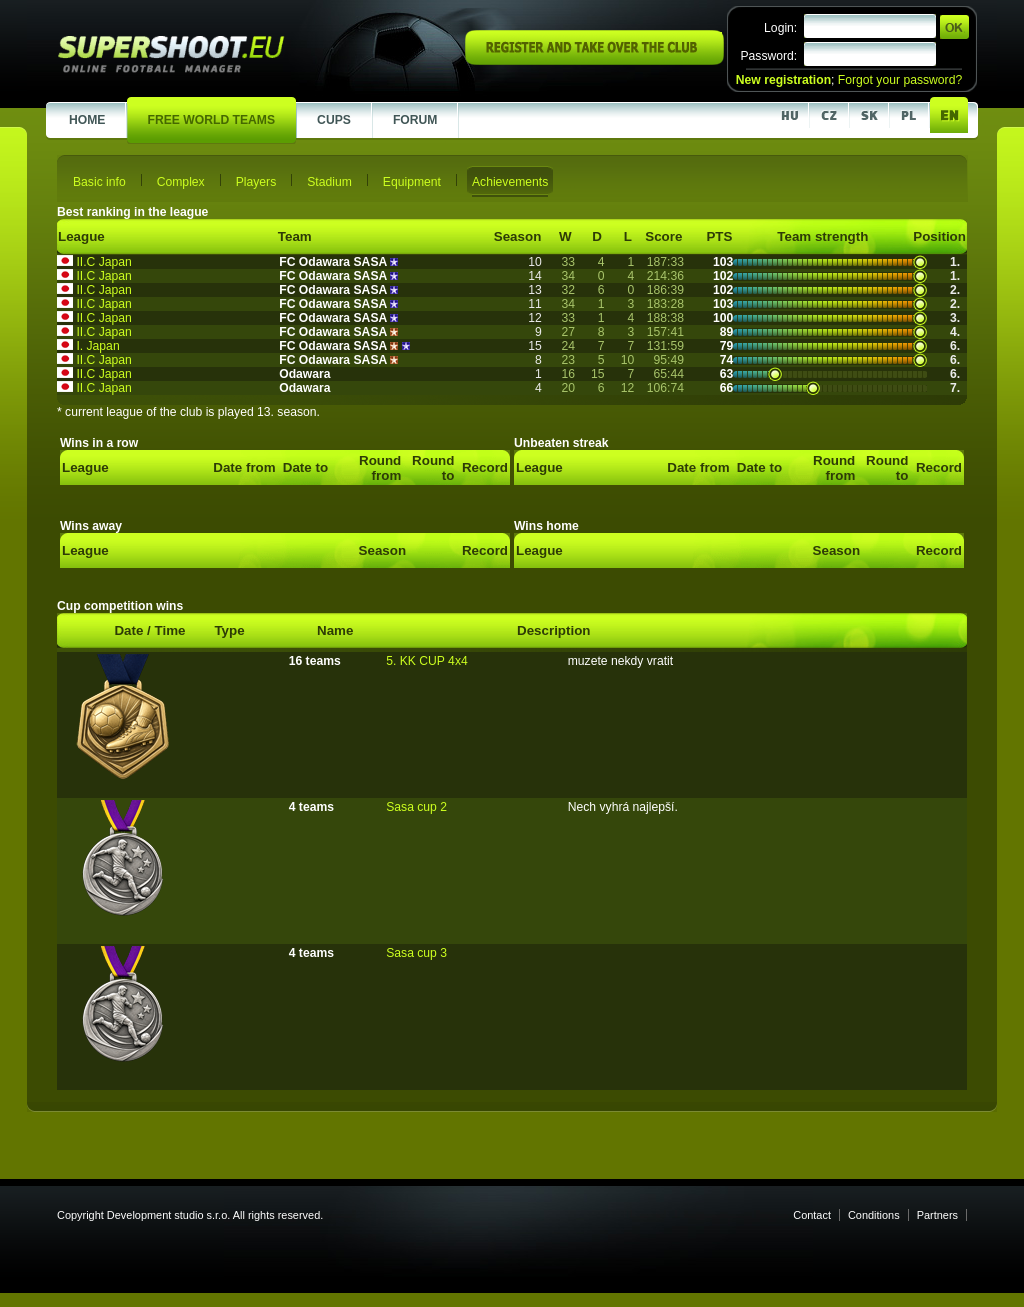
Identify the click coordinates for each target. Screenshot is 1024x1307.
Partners (937, 1215)
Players (256, 182)
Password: (768, 56)
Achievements (510, 182)
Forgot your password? (900, 80)
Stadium (329, 182)
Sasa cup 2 (416, 807)
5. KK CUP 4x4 (427, 661)
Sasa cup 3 (416, 953)
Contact (812, 1215)
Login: (780, 28)
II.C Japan (103, 262)
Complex (181, 182)
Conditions (874, 1215)
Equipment (412, 182)
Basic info (99, 182)
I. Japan (97, 346)
